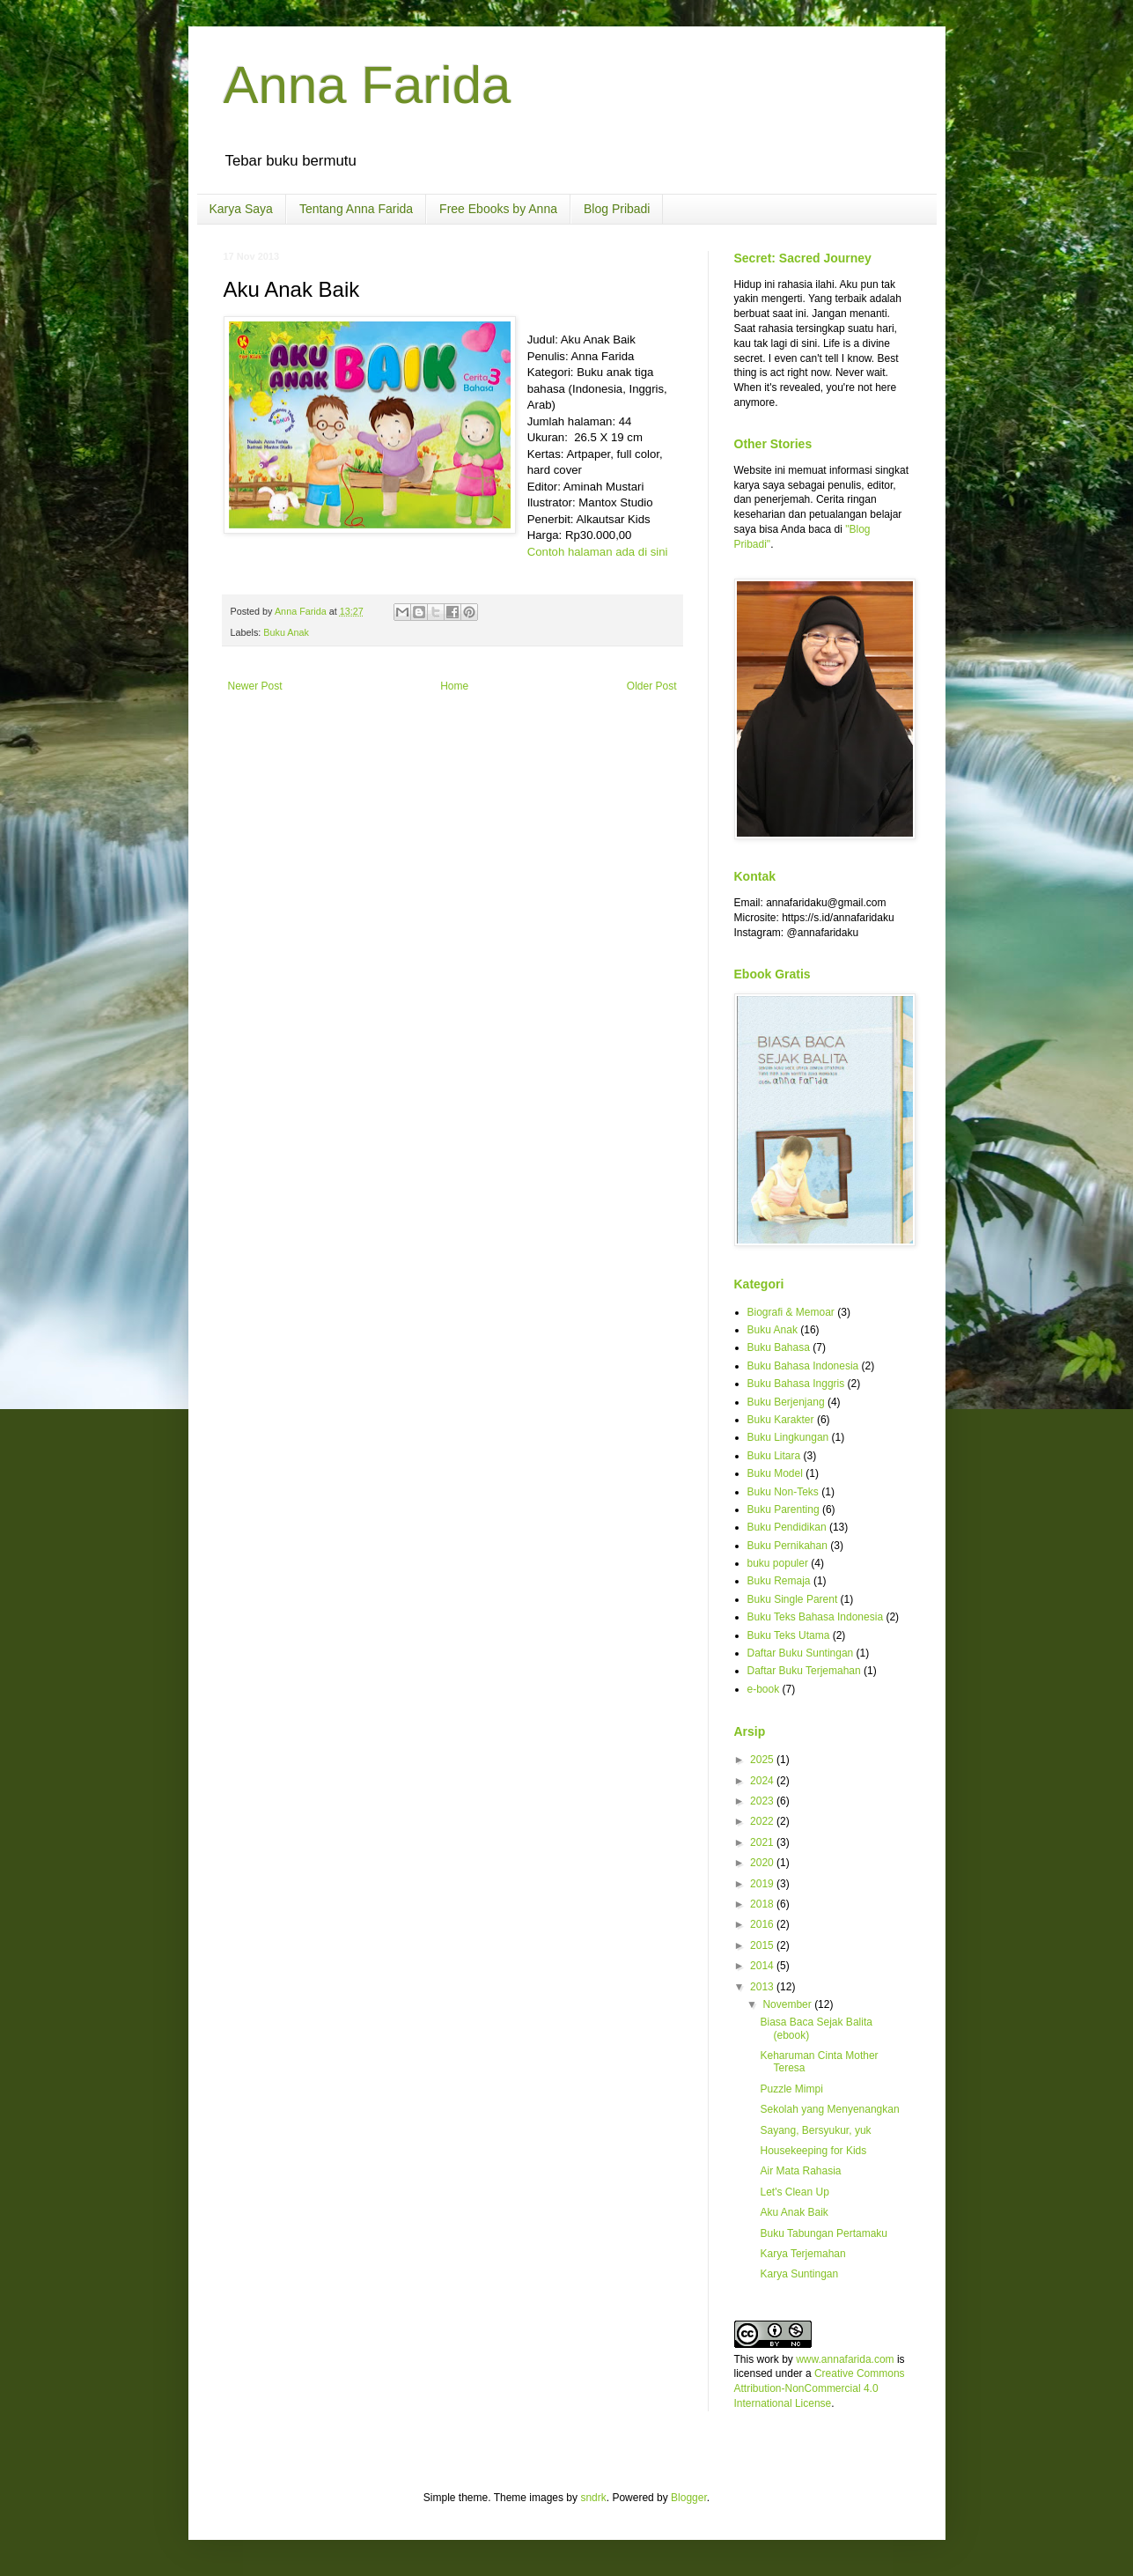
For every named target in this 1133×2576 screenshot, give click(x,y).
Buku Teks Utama (788, 1635)
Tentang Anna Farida (356, 209)
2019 (763, 1884)
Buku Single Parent (792, 1599)
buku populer (777, 1563)
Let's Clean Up (794, 2192)
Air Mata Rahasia (800, 2171)
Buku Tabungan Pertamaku (823, 2233)
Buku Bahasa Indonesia (803, 1366)
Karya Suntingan (799, 2274)
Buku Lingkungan (788, 1437)
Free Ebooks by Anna (498, 209)
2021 (763, 1842)
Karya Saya (241, 209)
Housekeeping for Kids (813, 2150)
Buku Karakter (780, 1419)
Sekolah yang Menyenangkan (829, 2109)
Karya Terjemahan (802, 2254)
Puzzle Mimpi (791, 2089)
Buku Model (775, 1473)
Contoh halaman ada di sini (597, 551)
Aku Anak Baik (794, 2212)
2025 (763, 1759)
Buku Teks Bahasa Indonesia (815, 1617)
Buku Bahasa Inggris (796, 1383)
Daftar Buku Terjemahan (804, 1670)
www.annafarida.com (845, 2359)
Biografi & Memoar (791, 1312)
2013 (763, 1987)
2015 (763, 1945)
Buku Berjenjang (786, 1402)
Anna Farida (367, 84)
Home (454, 686)
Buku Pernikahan (787, 1545)
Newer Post (255, 686)
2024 (763, 1781)
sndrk (593, 2497)
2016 (763, 1924)
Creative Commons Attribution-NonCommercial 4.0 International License (819, 2388)
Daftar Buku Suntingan (800, 1653)
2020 (763, 1862)
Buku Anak (286, 632)
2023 (763, 1801)
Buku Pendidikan (787, 1527)
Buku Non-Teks (783, 1492)
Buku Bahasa (778, 1347)
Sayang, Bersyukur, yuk (815, 2130)
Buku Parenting (783, 1509)
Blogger (689, 2497)
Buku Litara (774, 1456)
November (788, 2004)
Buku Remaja (779, 1581)
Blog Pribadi (617, 209)
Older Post (652, 686)
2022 (763, 1821)
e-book (763, 1689)
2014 (763, 1966)
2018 (763, 1904)
